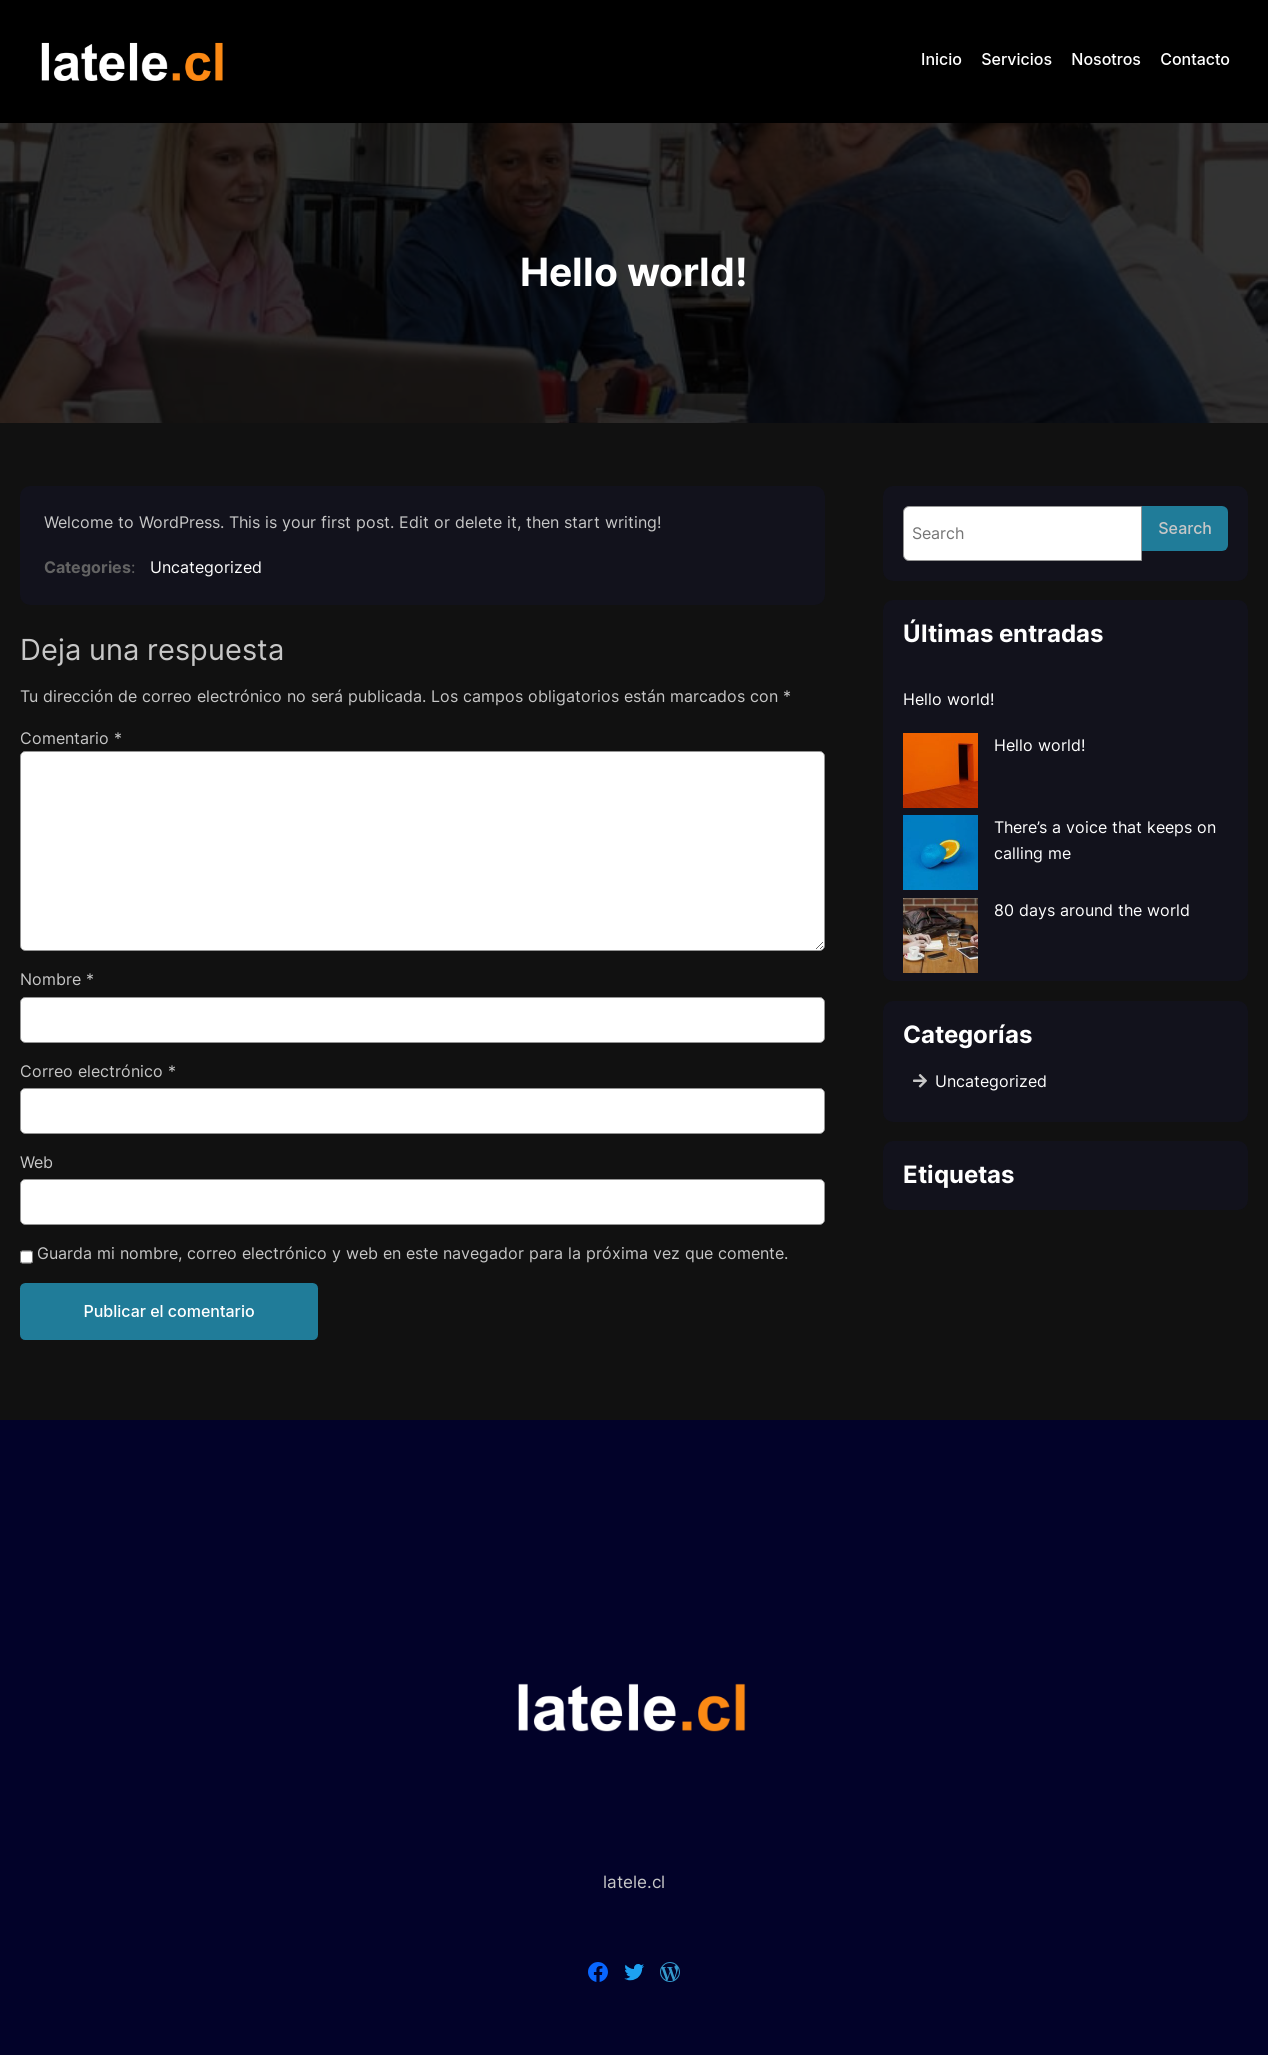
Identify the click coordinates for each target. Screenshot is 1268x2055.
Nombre (57, 979)
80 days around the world (1092, 910)
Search (1185, 528)
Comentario (71, 738)
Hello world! (948, 699)
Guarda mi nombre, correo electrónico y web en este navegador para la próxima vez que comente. (412, 1253)
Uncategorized (206, 567)
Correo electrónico (98, 1071)
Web (36, 1162)
